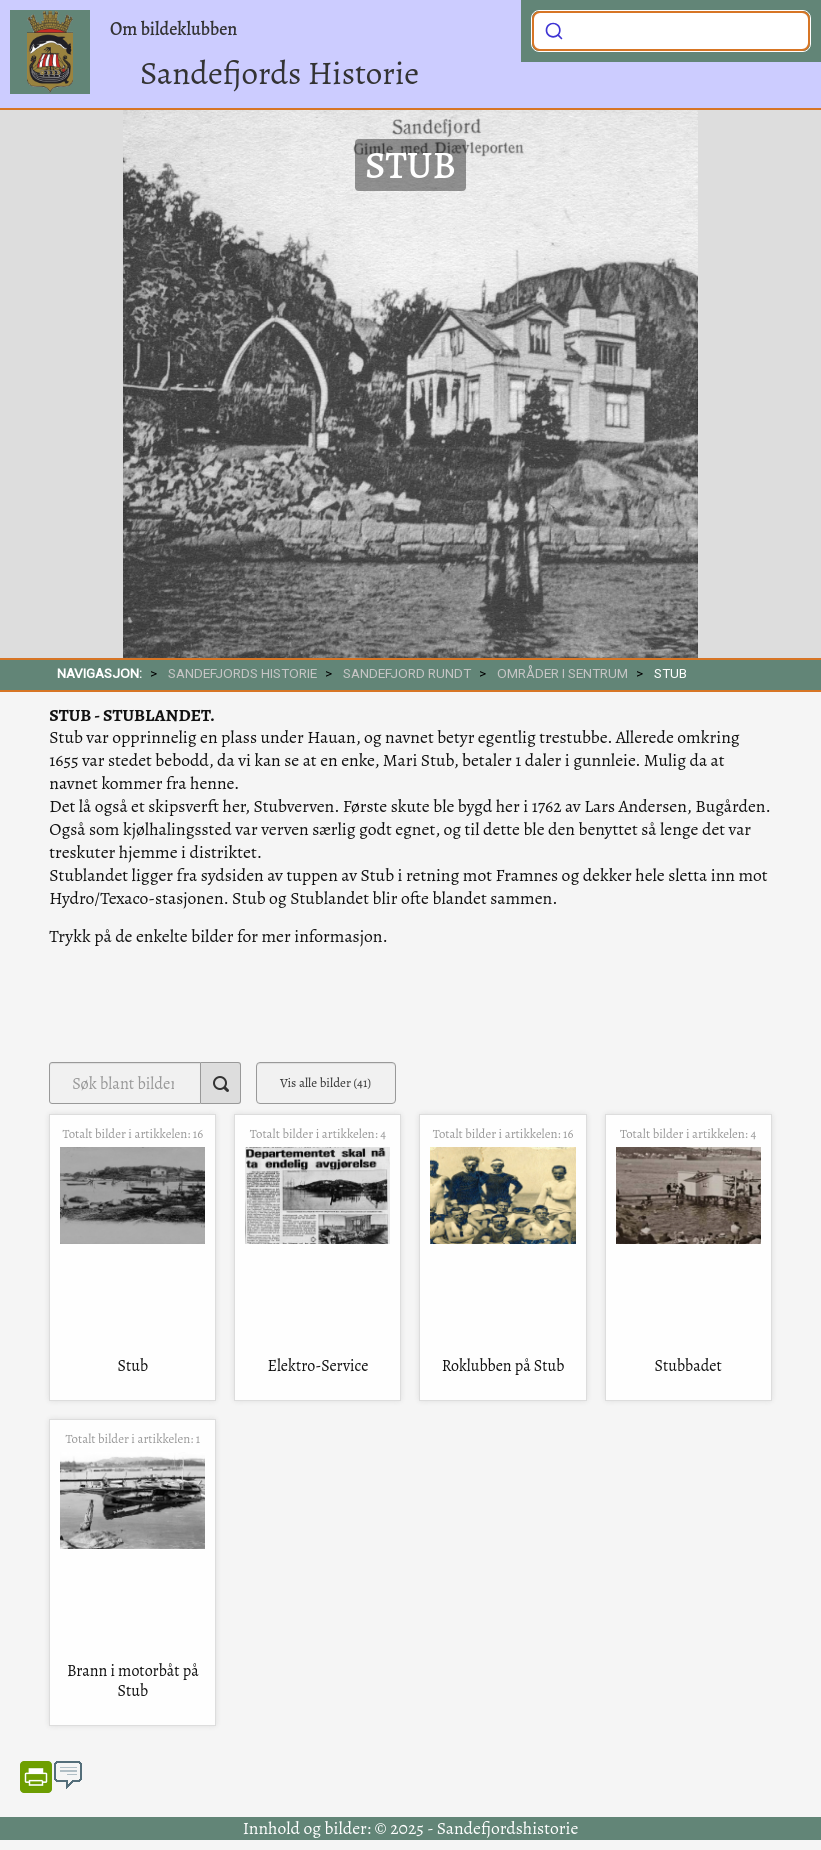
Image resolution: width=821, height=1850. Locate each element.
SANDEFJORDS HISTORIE (242, 673)
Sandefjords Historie (279, 72)
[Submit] (554, 29)
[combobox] (671, 31)
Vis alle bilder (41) (325, 1082)
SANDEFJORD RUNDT (407, 673)
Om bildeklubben (173, 29)
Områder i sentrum (562, 673)
